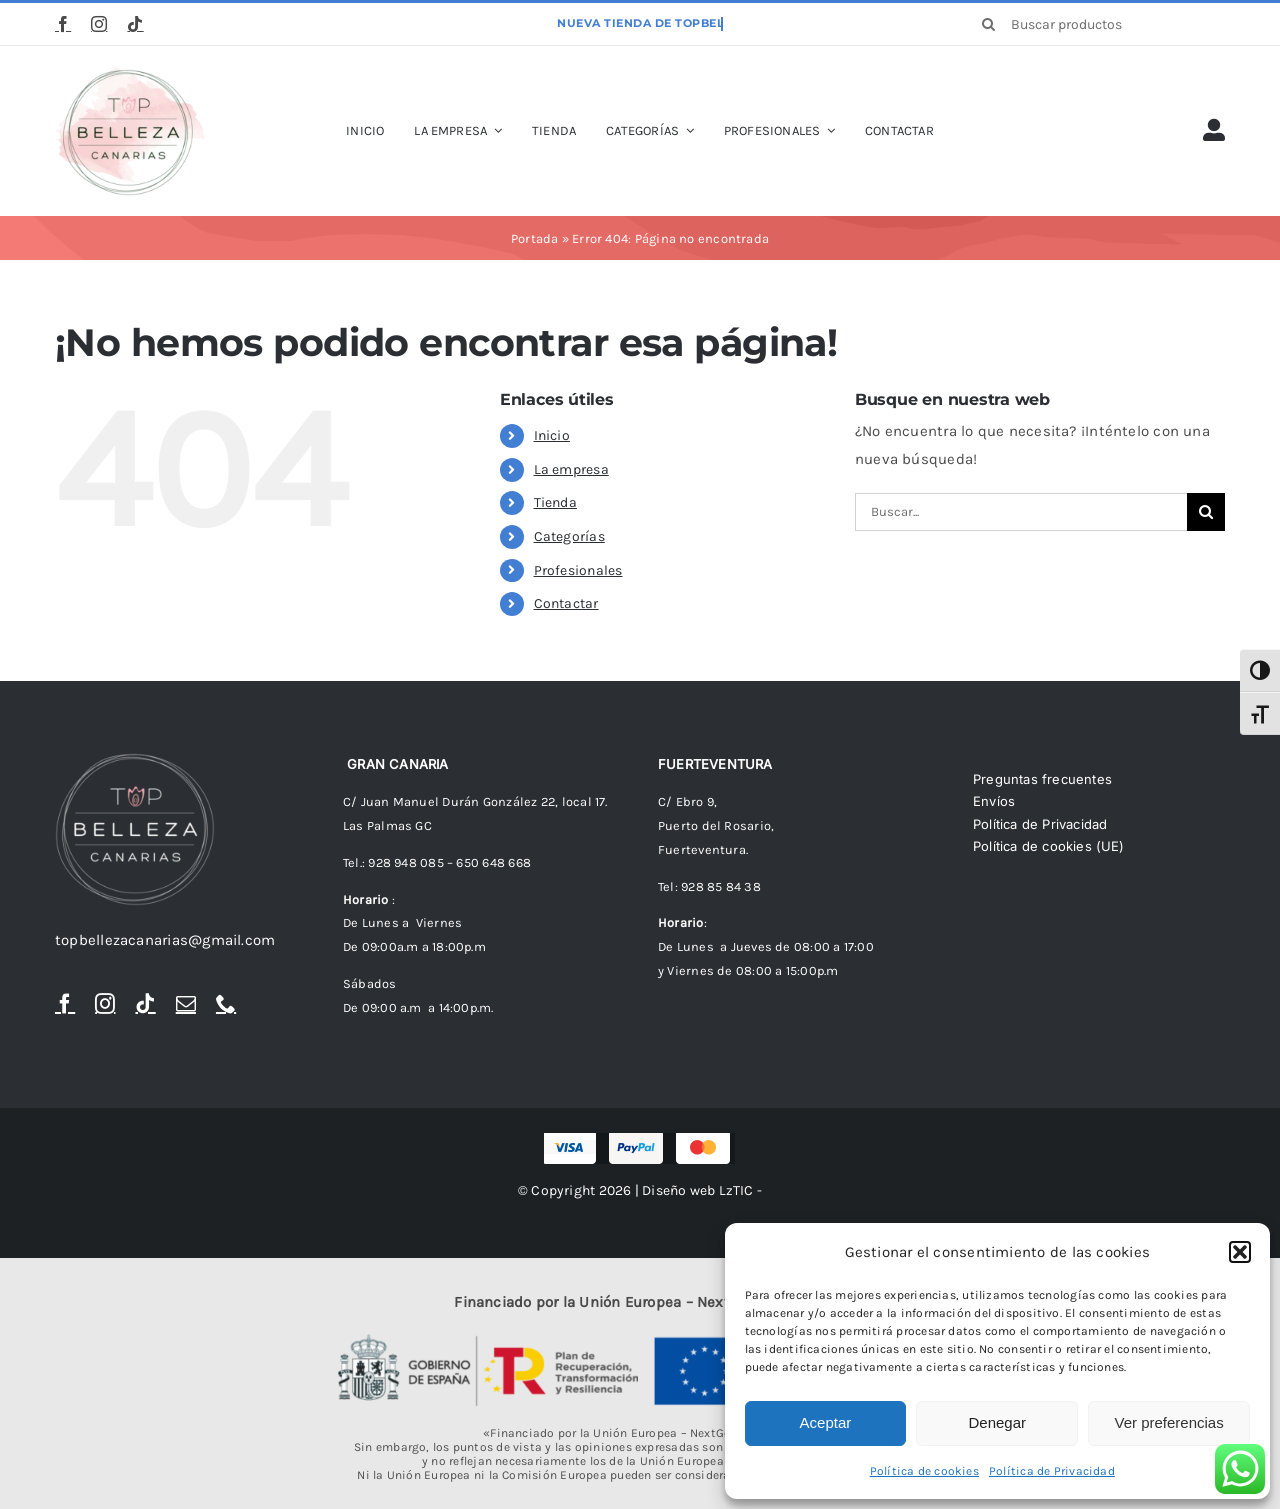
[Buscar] (989, 24)
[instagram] (99, 24)
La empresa (571, 469)
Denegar (997, 1422)
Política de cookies (924, 1471)
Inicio (552, 435)
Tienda (555, 502)
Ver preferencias (1168, 1422)
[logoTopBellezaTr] (130, 73)
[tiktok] (135, 24)
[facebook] (63, 24)
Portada (535, 238)
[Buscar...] (1021, 512)
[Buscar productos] (1096, 24)
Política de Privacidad (1052, 1471)
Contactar (566, 603)
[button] (1240, 1252)
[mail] (186, 1004)
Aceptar (826, 1422)
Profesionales (578, 570)
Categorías (569, 536)
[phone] (226, 1004)
